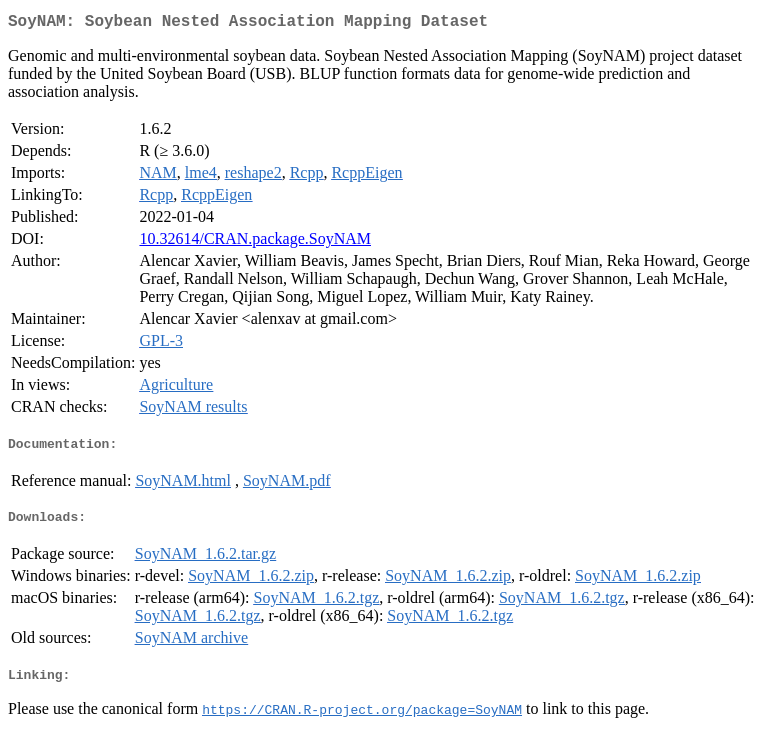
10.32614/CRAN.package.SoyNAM (255, 242)
